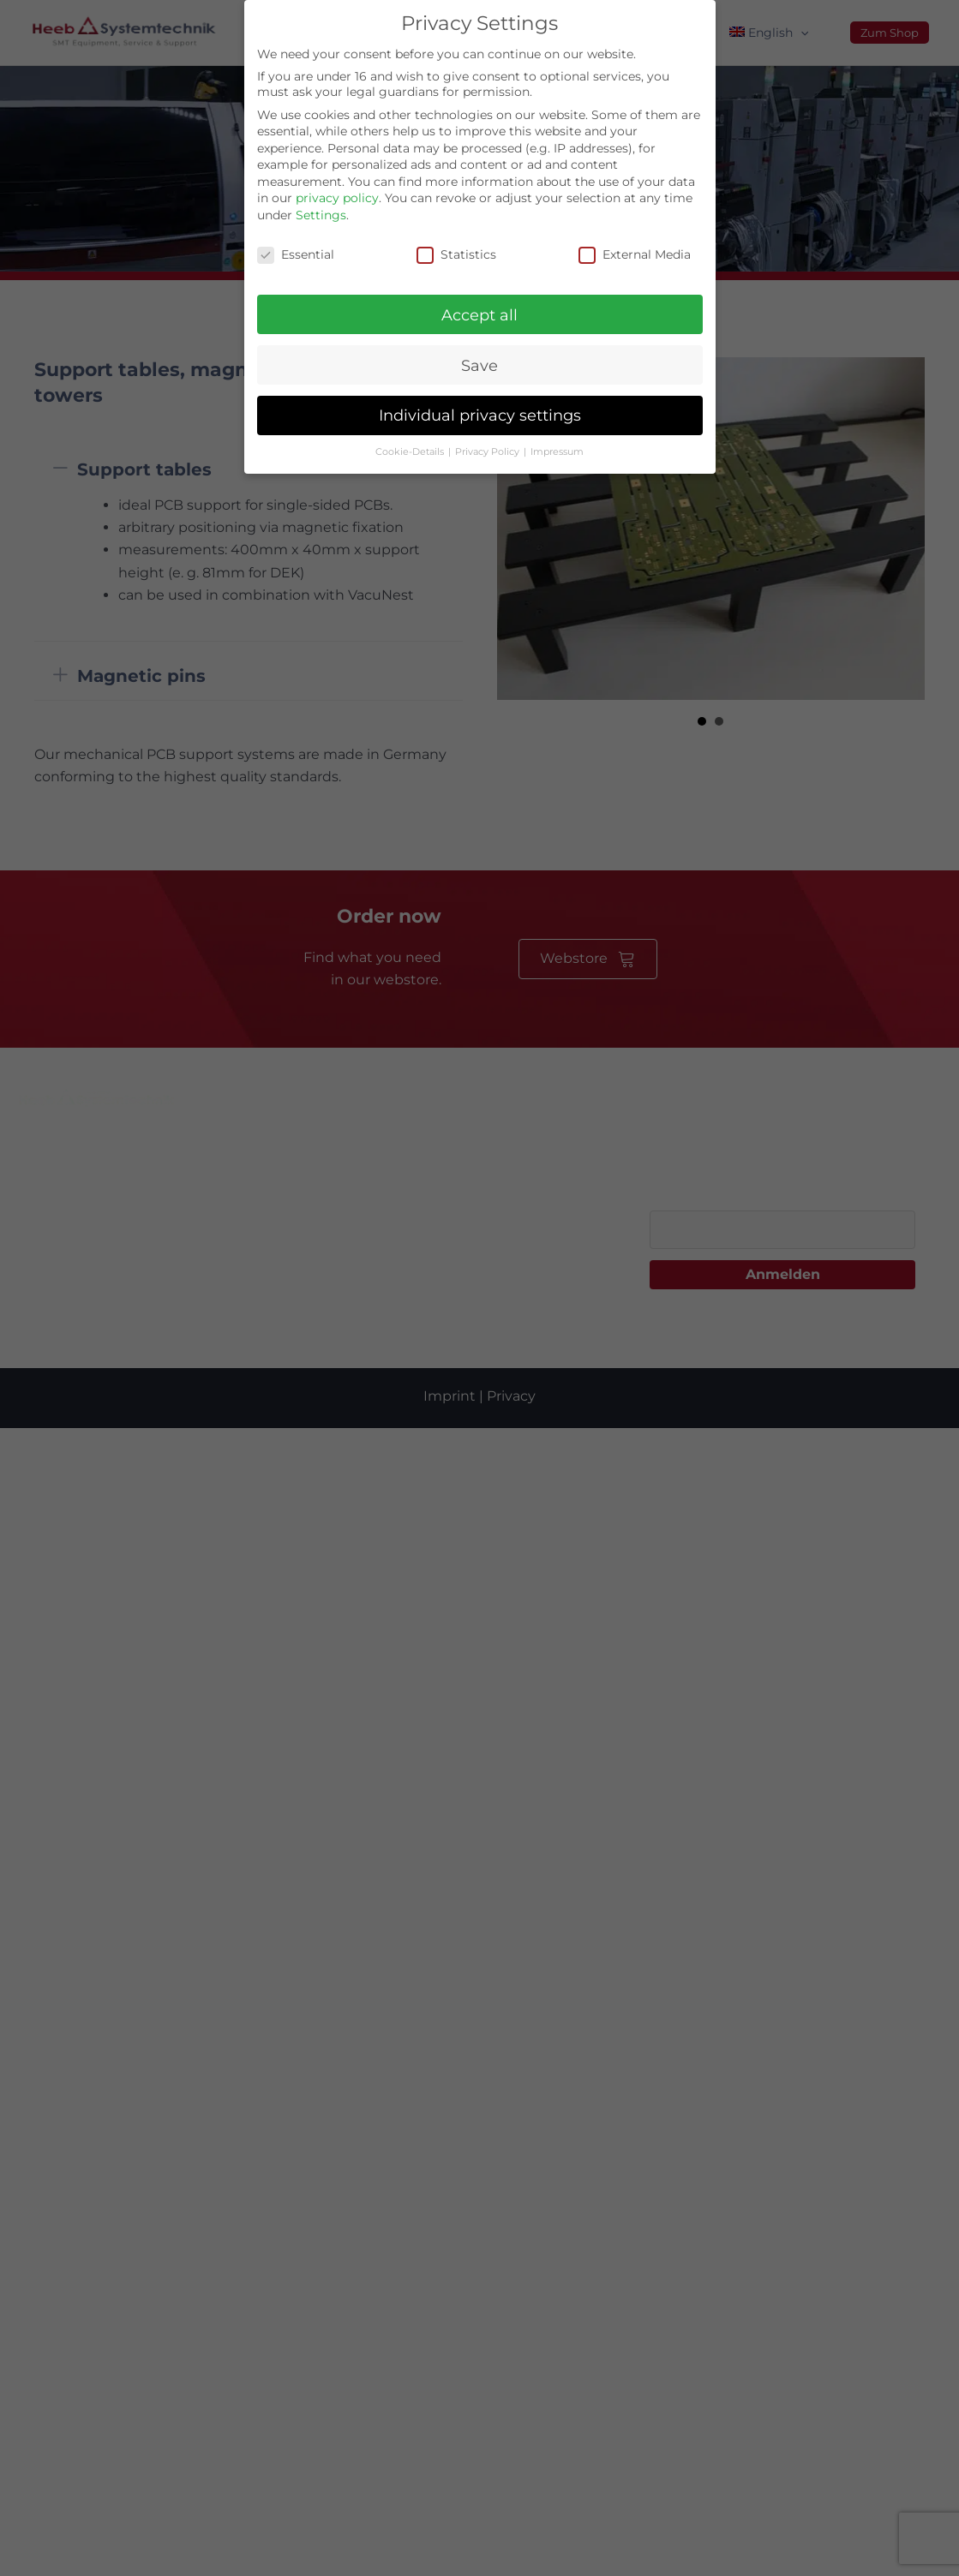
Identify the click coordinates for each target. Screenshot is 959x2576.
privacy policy (337, 198)
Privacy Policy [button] (488, 451)
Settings (321, 215)
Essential (295, 254)
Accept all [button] (479, 315)
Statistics (456, 254)
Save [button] (479, 365)
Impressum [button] (557, 451)
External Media (634, 254)
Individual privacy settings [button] (480, 415)
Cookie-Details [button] (411, 451)
